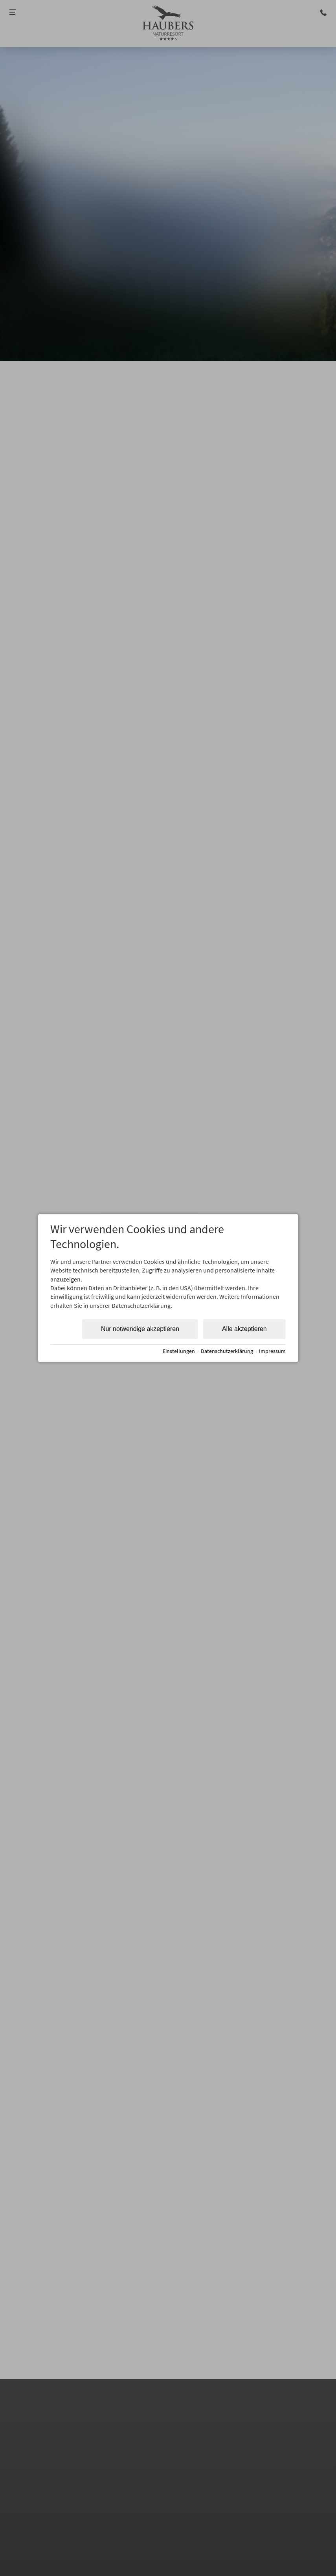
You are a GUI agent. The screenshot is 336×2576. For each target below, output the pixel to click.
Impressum (272, 1351)
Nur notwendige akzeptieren (140, 1328)
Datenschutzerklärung (227, 1351)
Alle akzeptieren (244, 1328)
